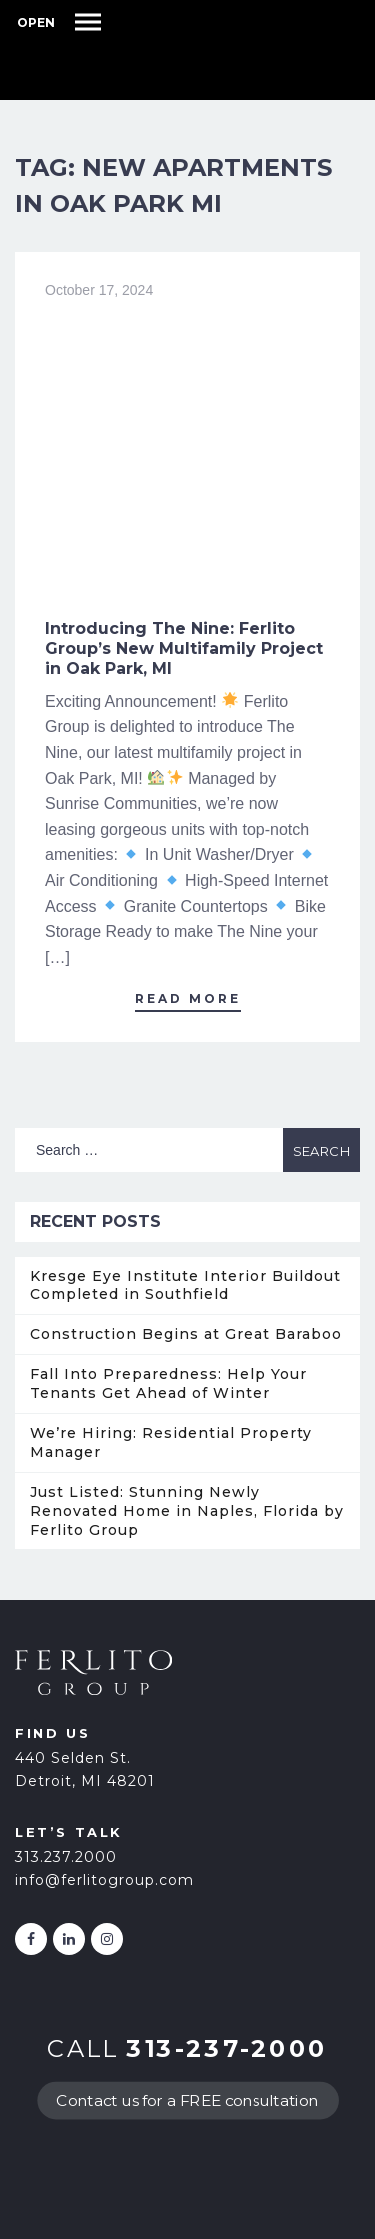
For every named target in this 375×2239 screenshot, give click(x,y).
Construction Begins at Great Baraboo (186, 1334)
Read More (188, 998)
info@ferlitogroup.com (104, 1880)
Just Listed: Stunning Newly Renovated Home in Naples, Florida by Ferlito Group (187, 1511)
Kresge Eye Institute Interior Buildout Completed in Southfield (185, 1285)
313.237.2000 (66, 1857)
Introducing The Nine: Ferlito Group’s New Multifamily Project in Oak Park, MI (184, 648)
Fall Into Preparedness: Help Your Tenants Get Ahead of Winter (168, 1383)
